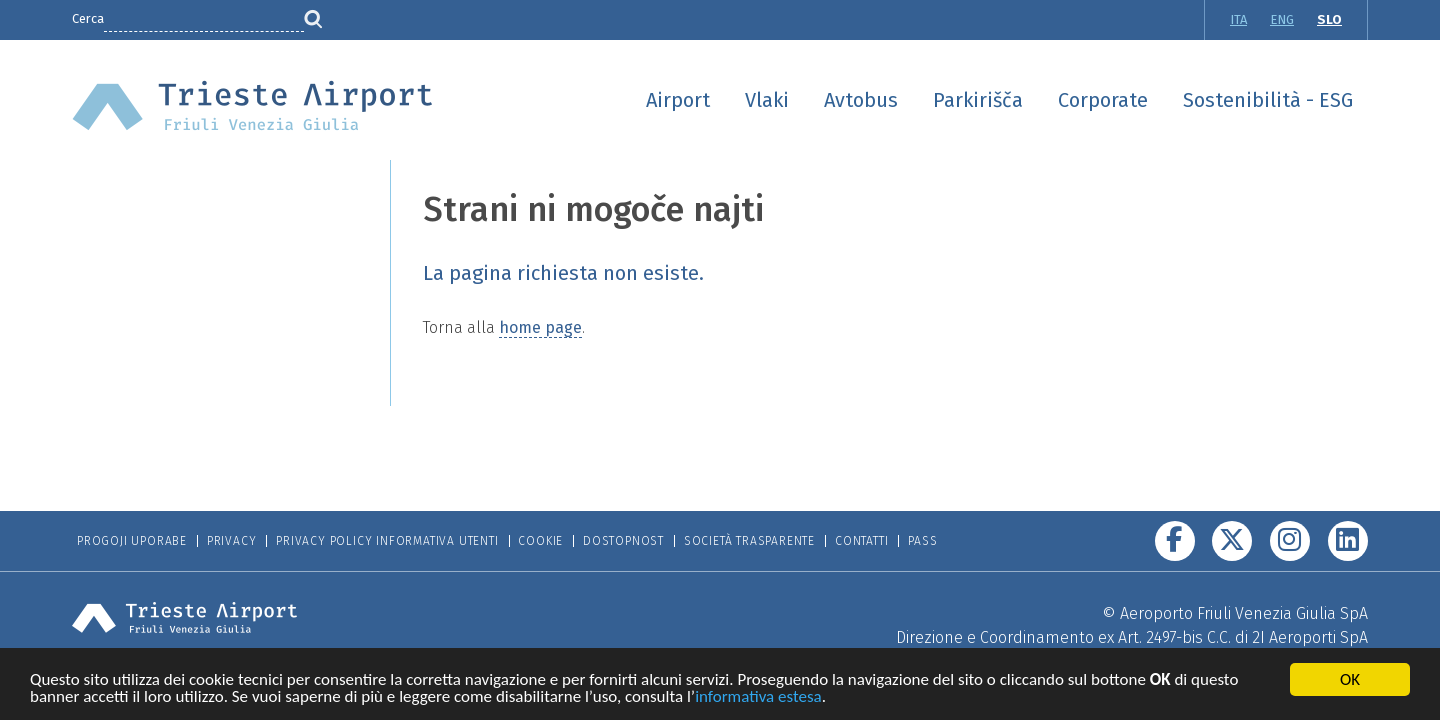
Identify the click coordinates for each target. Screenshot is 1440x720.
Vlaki (767, 100)
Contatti (861, 541)
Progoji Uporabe (132, 541)
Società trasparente (749, 541)
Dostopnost (623, 541)
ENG (1282, 19)
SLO (1329, 19)
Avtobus (861, 100)
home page (540, 327)
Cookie (540, 541)
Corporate (1103, 100)
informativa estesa (758, 699)
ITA (1238, 19)
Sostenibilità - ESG (1268, 100)
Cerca (88, 18)
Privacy (232, 541)
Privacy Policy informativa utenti (387, 541)
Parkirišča (978, 100)
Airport (678, 100)
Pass (922, 541)
